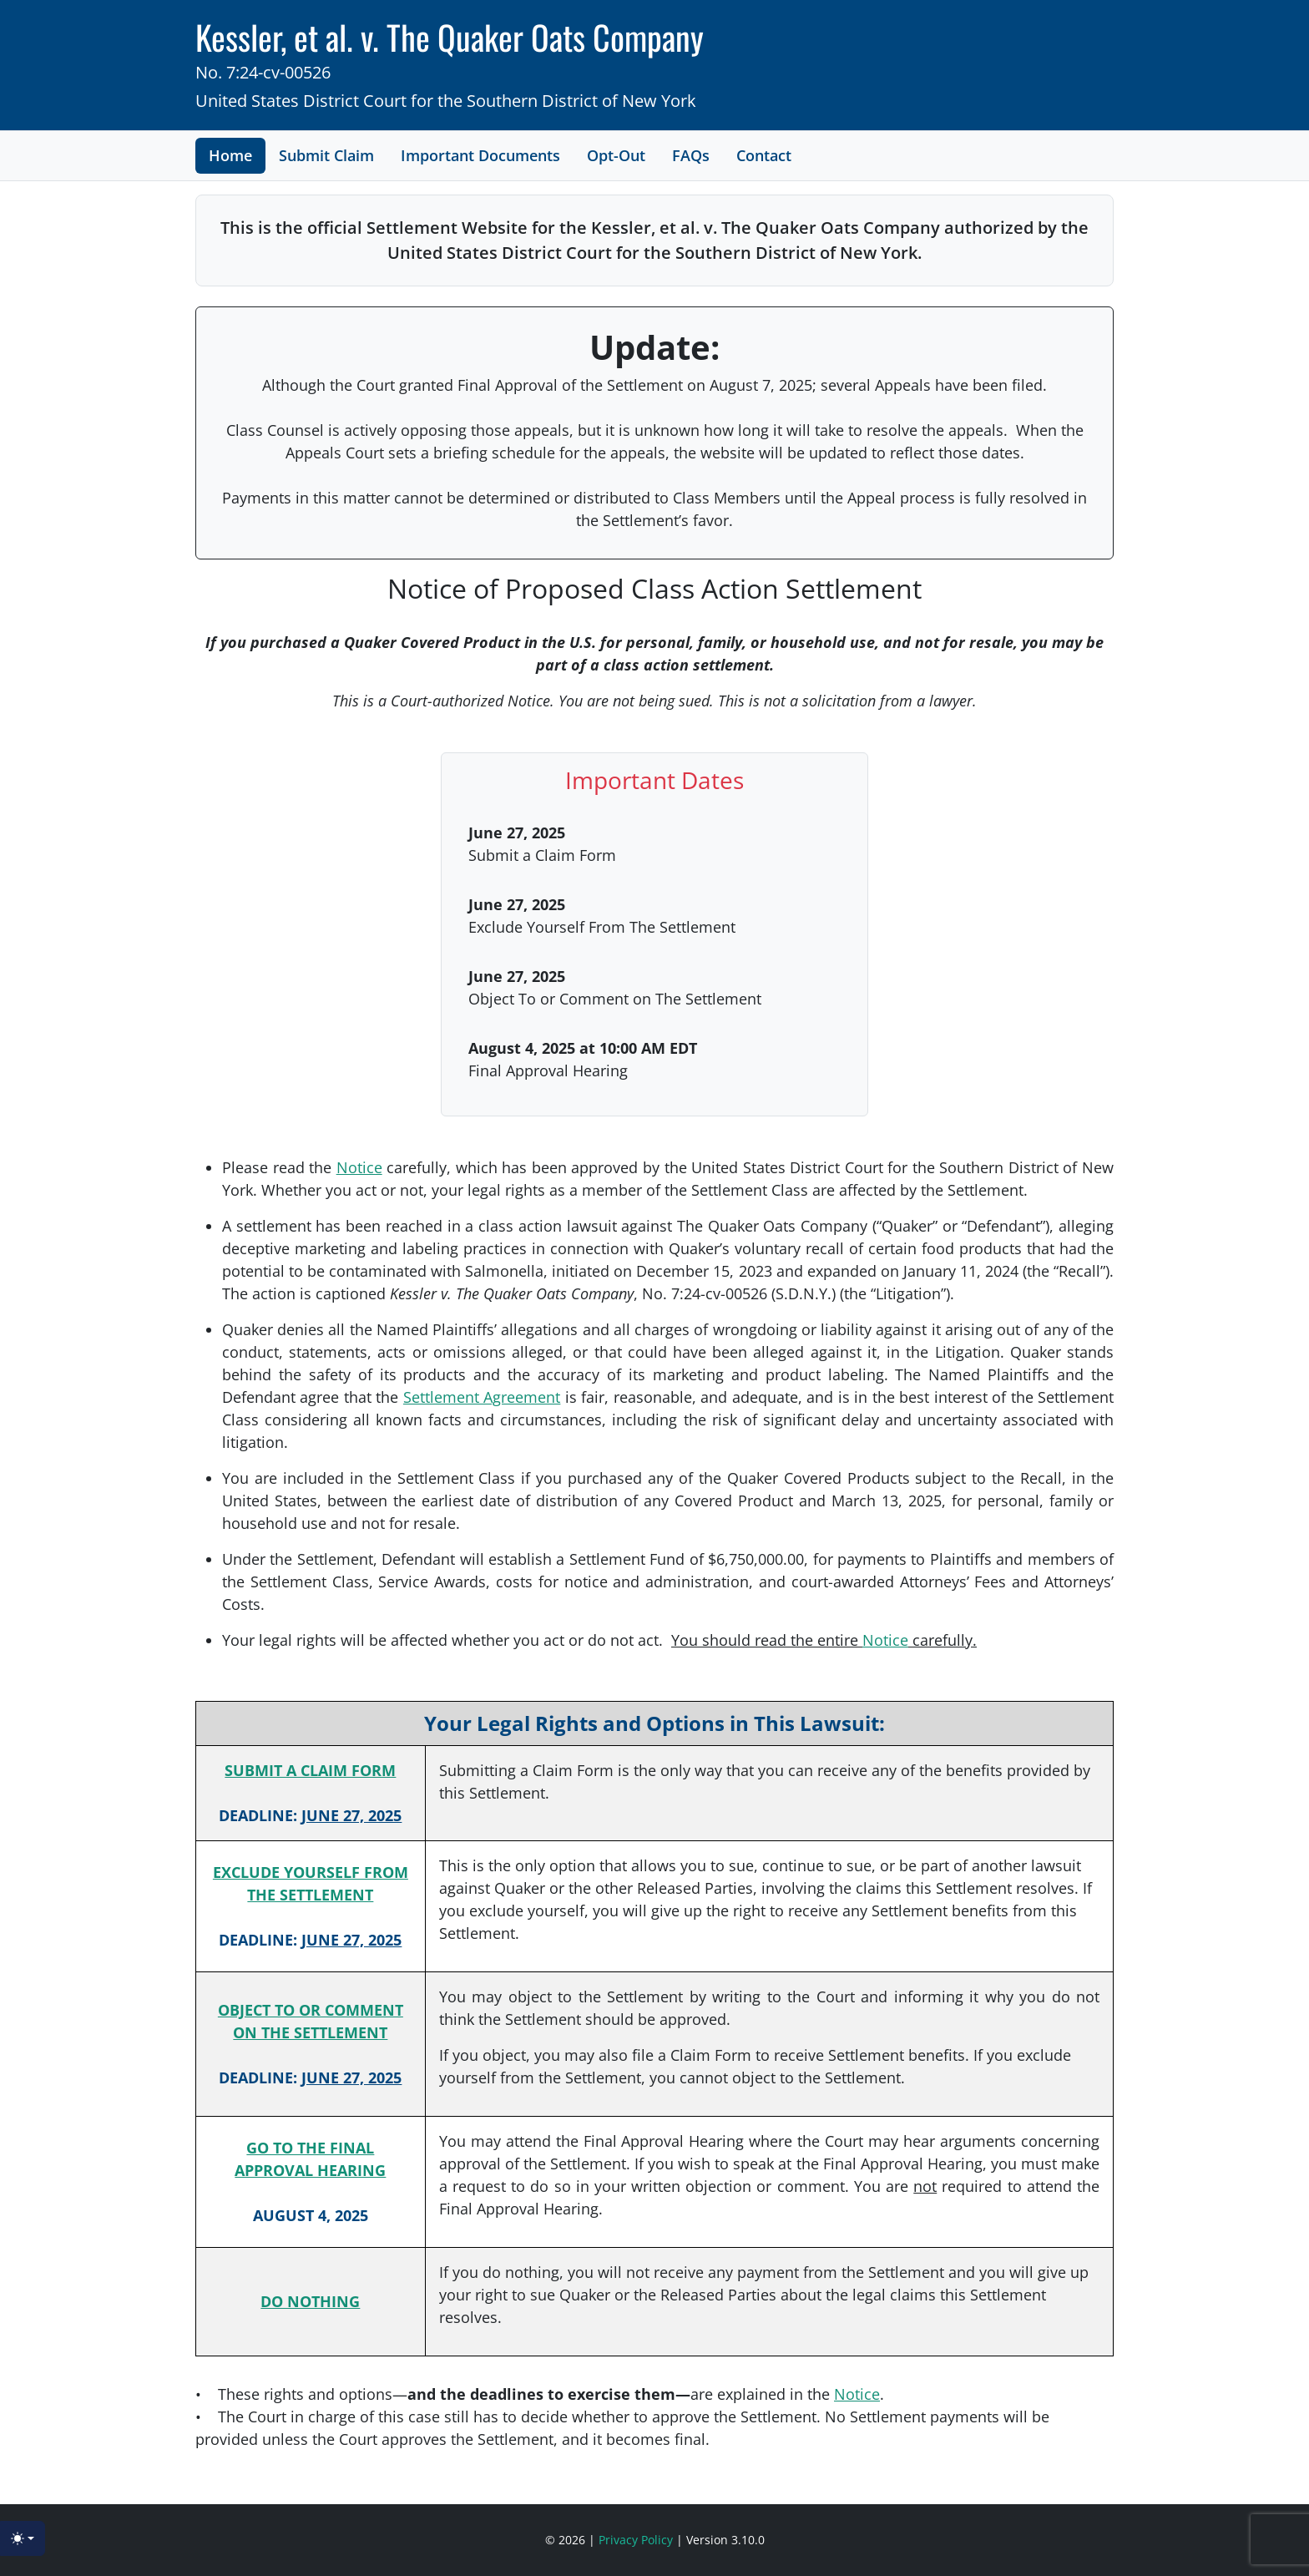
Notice (359, 1167)
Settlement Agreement (481, 1397)
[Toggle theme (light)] (22, 2538)
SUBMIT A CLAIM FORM (310, 1770)
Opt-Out (616, 155)
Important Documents (480, 155)
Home (230, 155)
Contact (763, 155)
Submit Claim (326, 155)
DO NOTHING (310, 2301)
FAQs (691, 155)
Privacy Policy (637, 2540)
